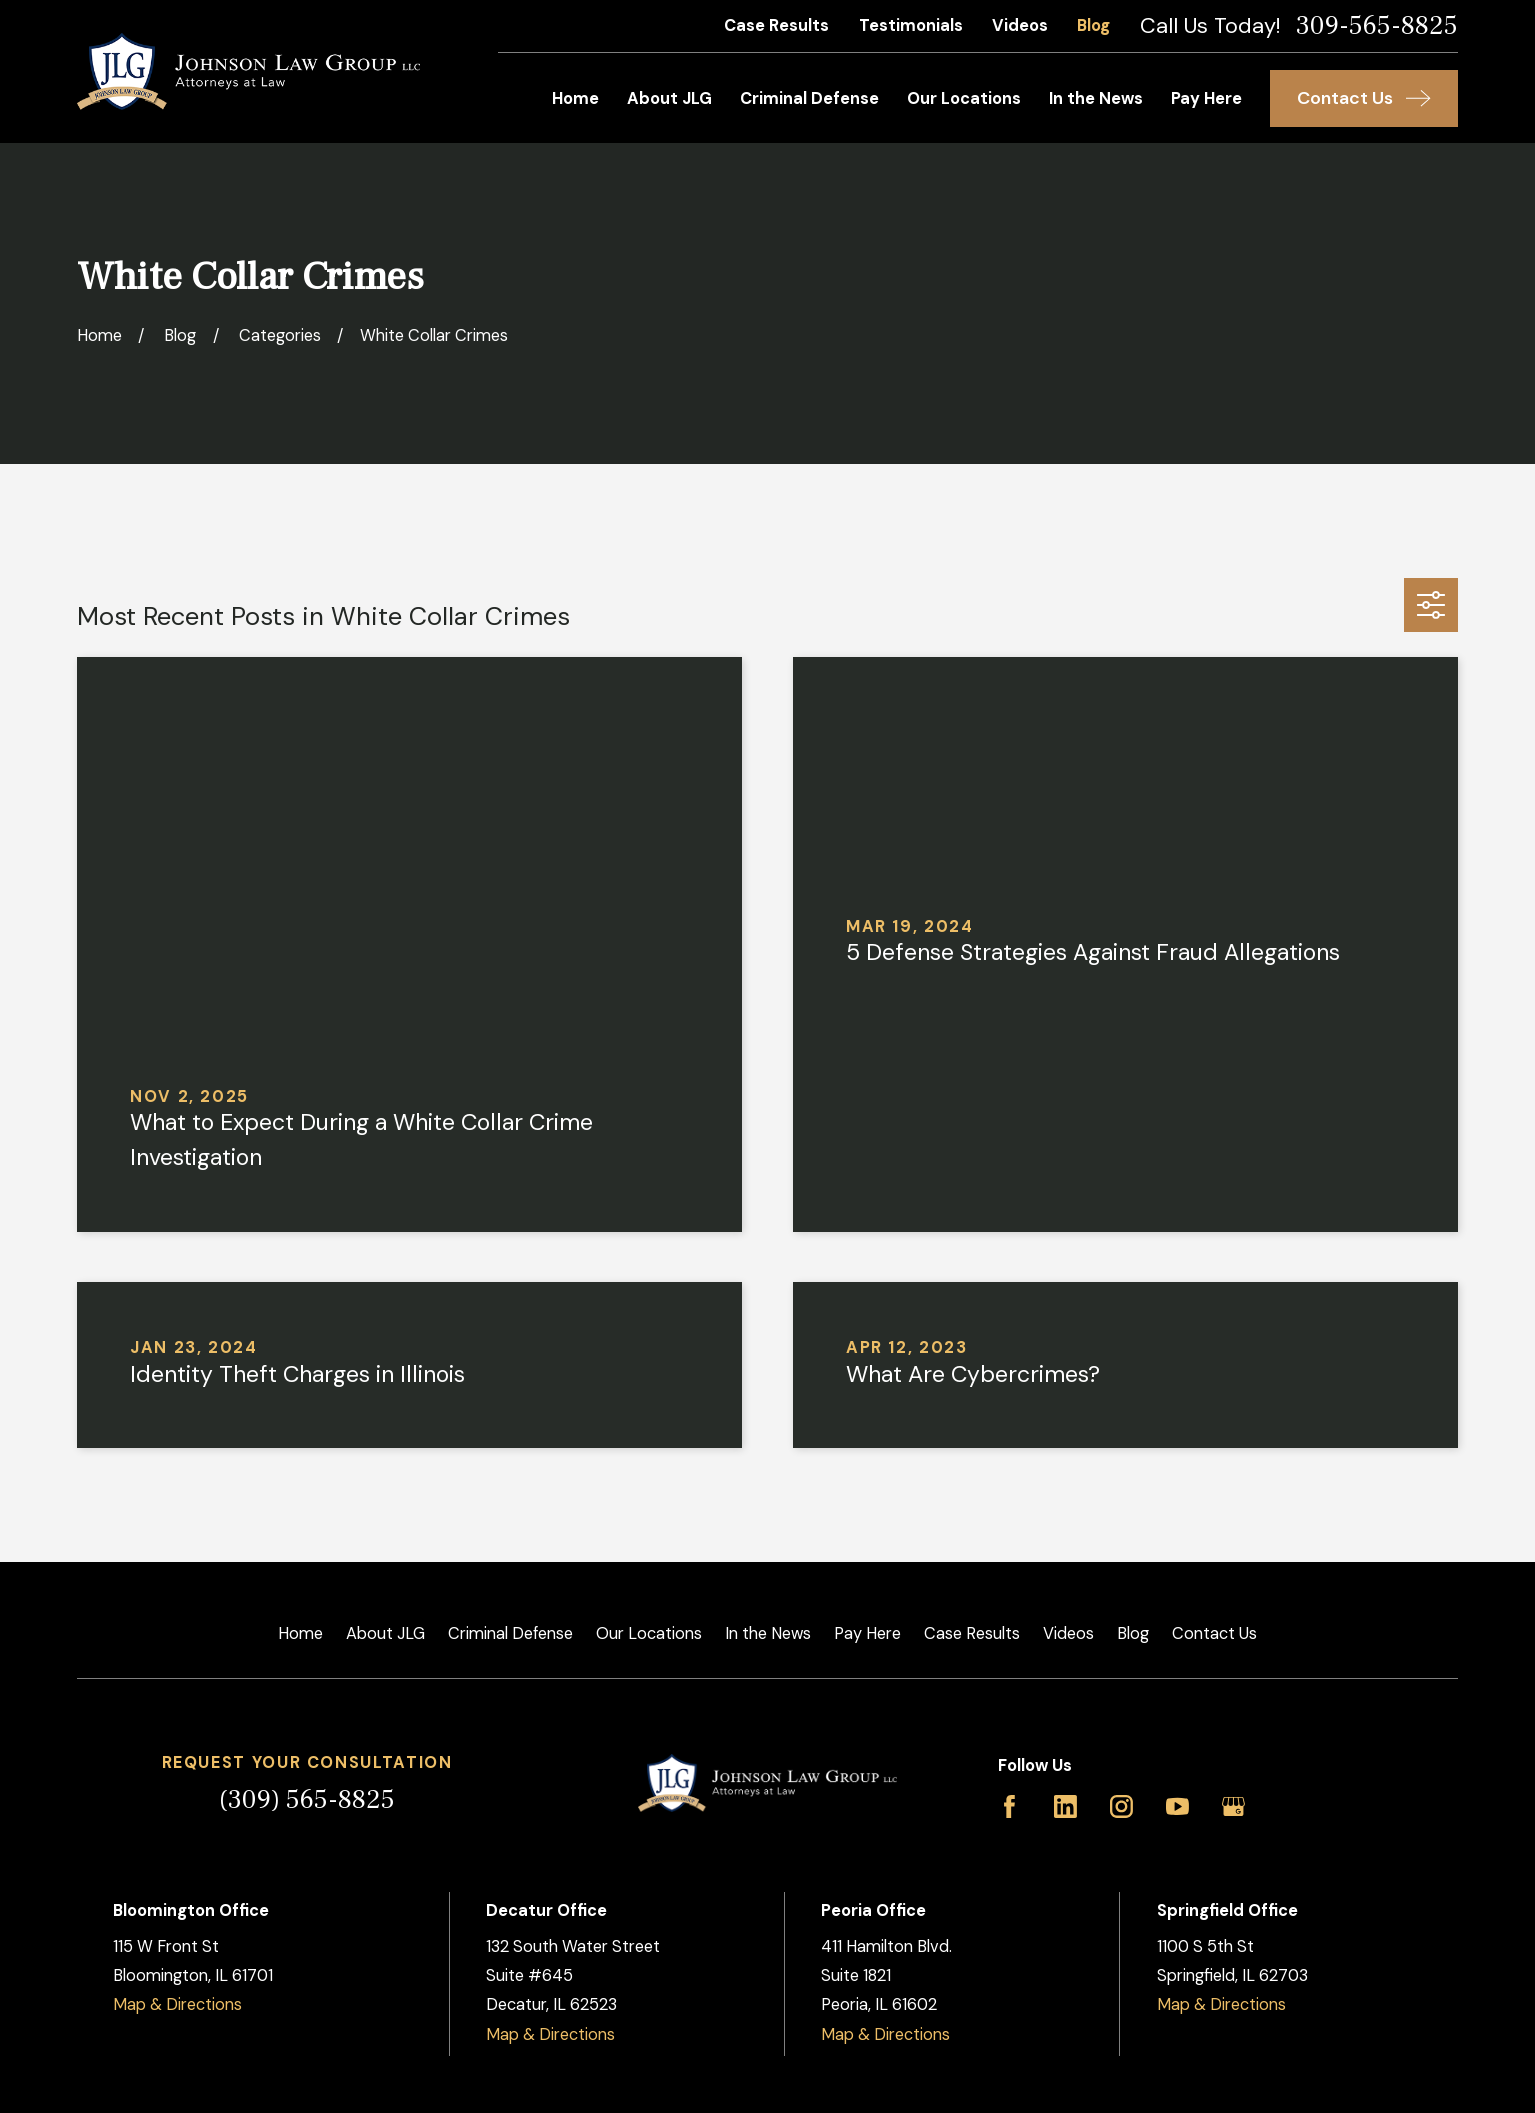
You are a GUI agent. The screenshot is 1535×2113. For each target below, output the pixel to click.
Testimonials (911, 25)
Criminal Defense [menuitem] (809, 98)
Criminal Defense (510, 1633)
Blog (1093, 25)
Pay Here (867, 1633)
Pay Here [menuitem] (1206, 98)
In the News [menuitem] (1096, 98)
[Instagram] (1121, 1806)
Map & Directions (177, 2004)
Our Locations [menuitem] (964, 98)
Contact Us (1214, 1633)
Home (300, 1633)
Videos (1020, 25)
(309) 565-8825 (307, 1800)
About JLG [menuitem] (669, 98)
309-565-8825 (1377, 26)
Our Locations (649, 1633)
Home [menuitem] (575, 98)
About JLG (385, 1633)
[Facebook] (1009, 1806)
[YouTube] (1177, 1806)
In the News (768, 1633)
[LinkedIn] (1065, 1806)
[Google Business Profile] (1233, 1806)
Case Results (776, 25)
